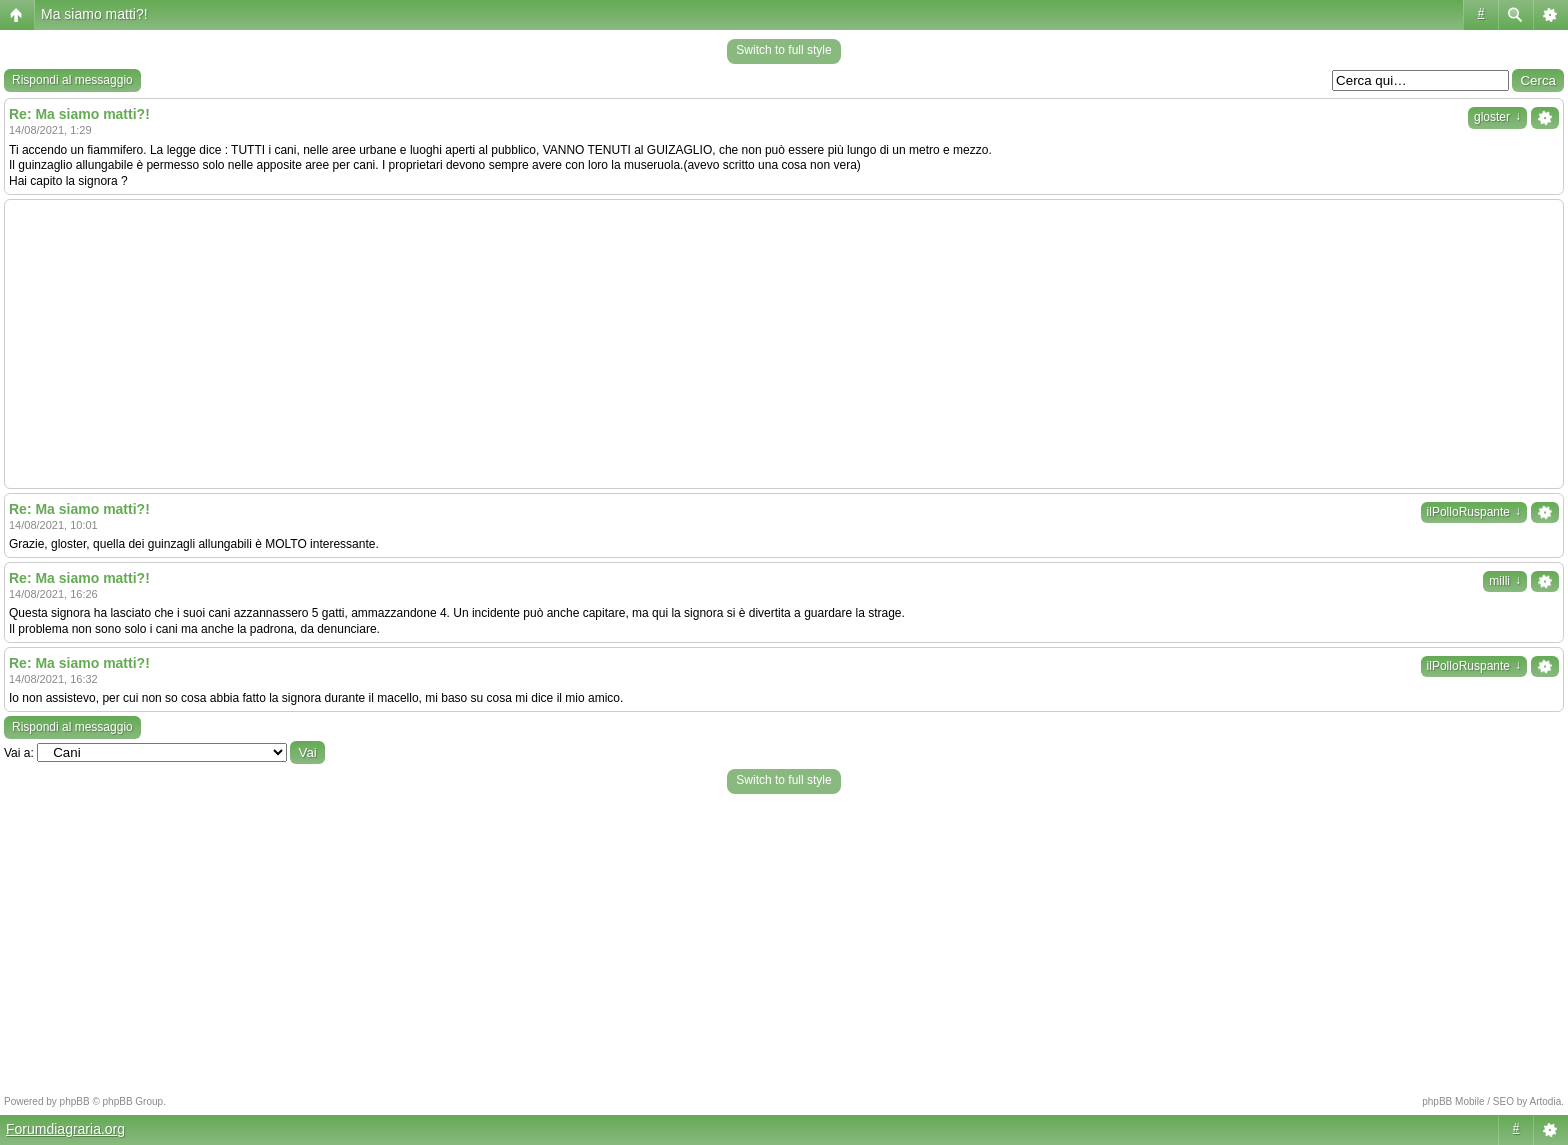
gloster (1497, 117)
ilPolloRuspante (1474, 512)
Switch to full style (783, 50)
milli (1505, 581)
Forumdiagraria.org (65, 1129)
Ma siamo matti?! (94, 14)
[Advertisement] (784, 344)
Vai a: (19, 753)
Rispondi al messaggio (72, 80)
